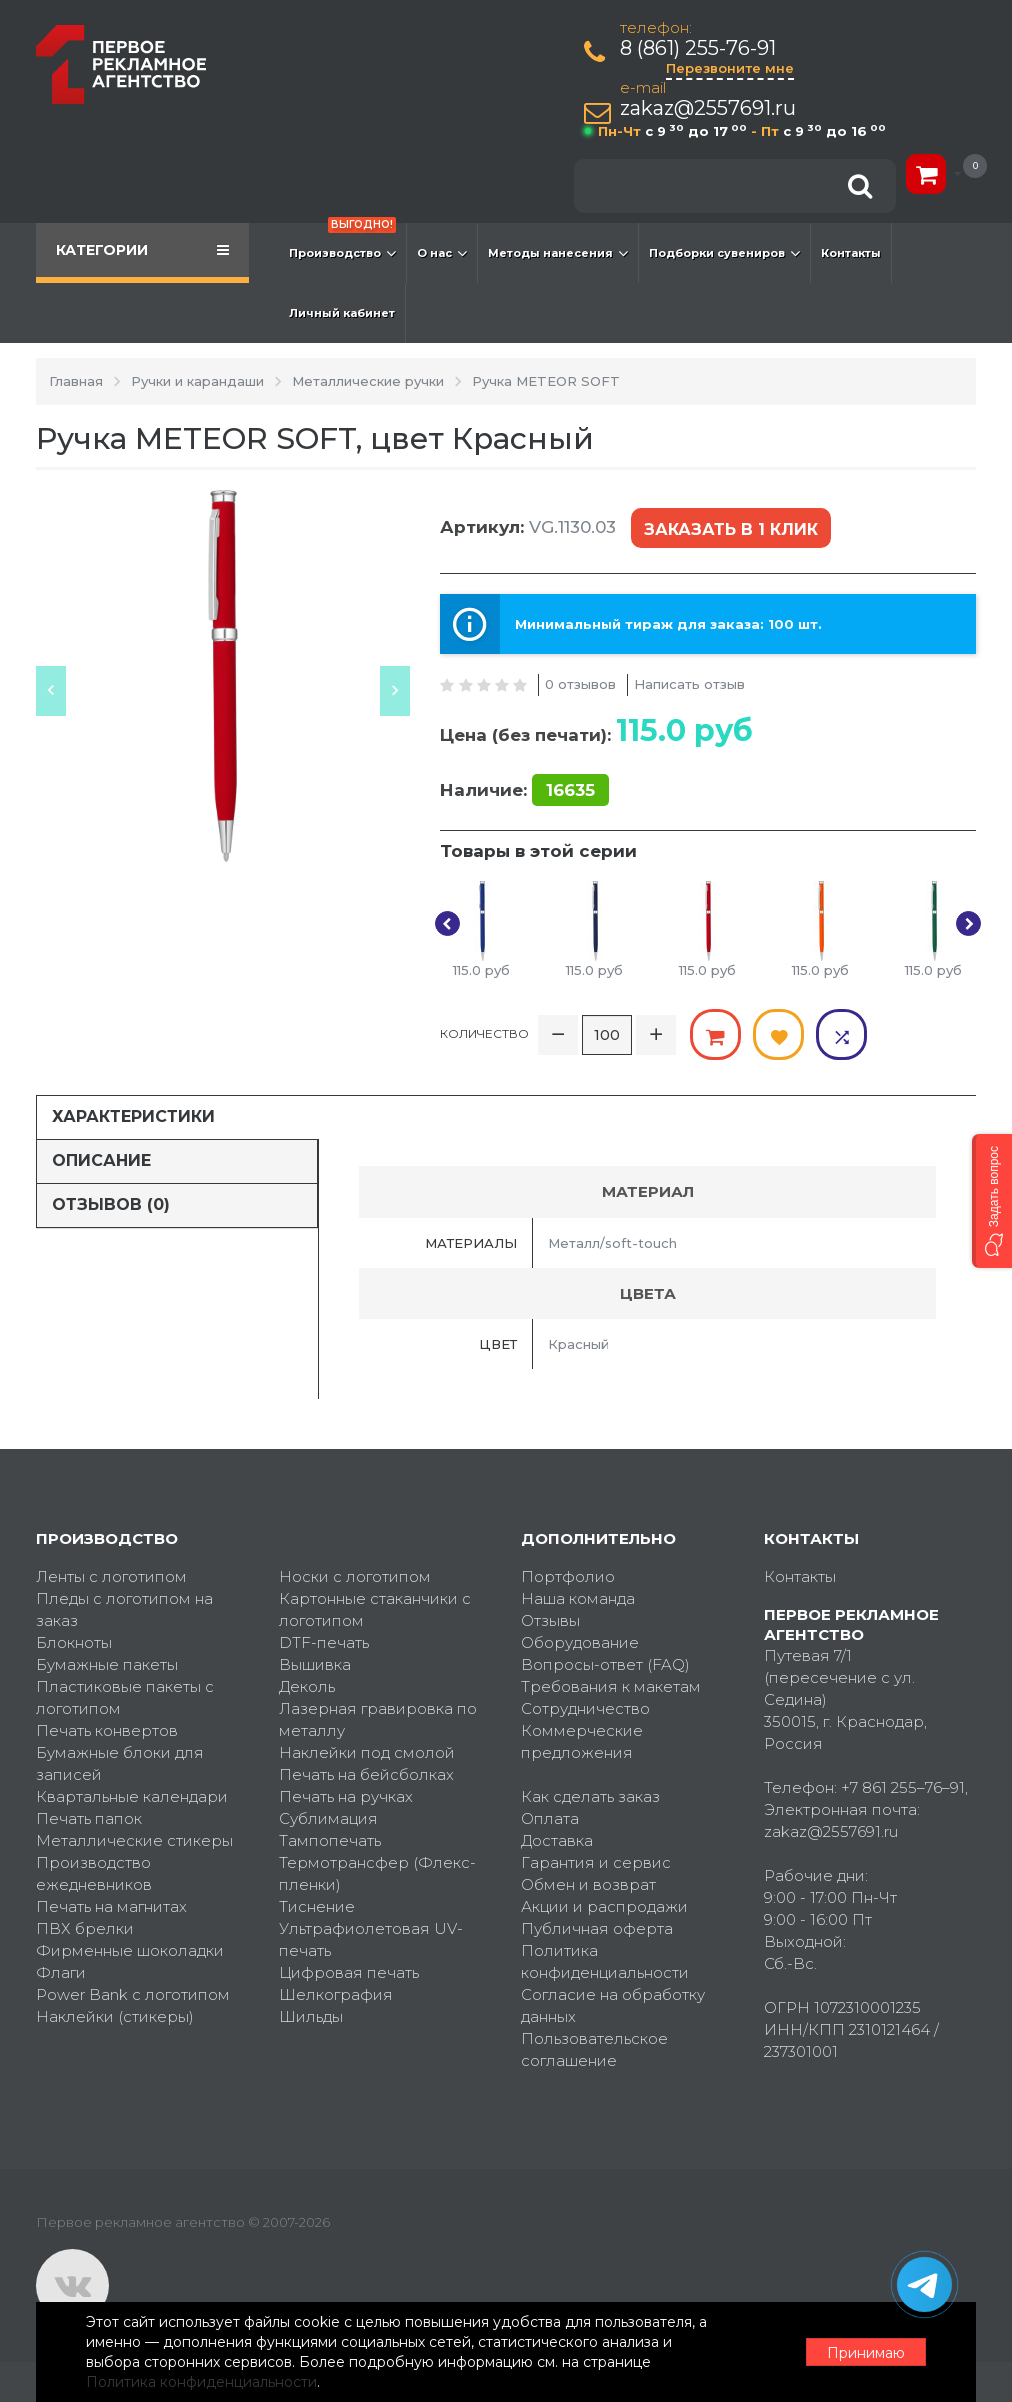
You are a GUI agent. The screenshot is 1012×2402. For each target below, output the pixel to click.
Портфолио (568, 1576)
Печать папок (89, 1818)
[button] (992, 1201)
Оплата (550, 1818)
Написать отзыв (689, 684)
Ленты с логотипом (111, 1576)
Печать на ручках (346, 1796)
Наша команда (578, 1598)
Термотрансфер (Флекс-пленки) (377, 1873)
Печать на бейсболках (366, 1774)
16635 (570, 790)
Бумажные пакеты (107, 1664)
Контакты (851, 253)
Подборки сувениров (724, 253)
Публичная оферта (597, 1928)
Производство (342, 243)
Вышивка (315, 1664)
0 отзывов (580, 684)
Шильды (311, 2016)
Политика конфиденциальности (605, 1961)
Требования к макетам (611, 1686)
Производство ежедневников (94, 1873)
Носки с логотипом (355, 1576)
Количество (484, 1033)
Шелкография (336, 1994)
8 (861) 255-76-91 (698, 48)
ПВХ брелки (85, 1928)
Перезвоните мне (730, 68)
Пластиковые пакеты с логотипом (125, 1697)
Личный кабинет (342, 313)
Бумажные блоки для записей (120, 1763)
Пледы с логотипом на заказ (124, 1609)
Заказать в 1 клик (731, 529)
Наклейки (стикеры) (115, 2016)
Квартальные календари (132, 1796)
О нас (442, 253)
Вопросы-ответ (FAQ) (605, 1664)
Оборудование (580, 1642)
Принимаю (866, 2353)
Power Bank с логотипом (133, 1994)
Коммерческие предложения (582, 1741)
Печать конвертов (107, 1730)
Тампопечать (330, 1840)
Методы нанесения (558, 253)
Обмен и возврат (588, 1884)
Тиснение (317, 1906)
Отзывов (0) (111, 1204)
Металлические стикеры (134, 1840)
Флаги (61, 1972)
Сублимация (328, 1818)
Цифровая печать (349, 1972)
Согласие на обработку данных (613, 2005)
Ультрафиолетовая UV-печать (371, 1939)
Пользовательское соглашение (594, 2049)
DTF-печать (324, 1642)
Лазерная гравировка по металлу (378, 1719)
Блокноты (74, 1642)
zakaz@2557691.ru (708, 108)
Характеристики (133, 1116)
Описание (101, 1160)
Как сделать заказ (590, 1796)
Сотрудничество (585, 1708)
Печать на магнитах (111, 1906)
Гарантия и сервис (596, 1862)
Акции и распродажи (604, 1906)
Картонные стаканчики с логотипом (375, 1609)
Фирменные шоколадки (130, 1950)
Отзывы (550, 1620)
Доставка (557, 1840)
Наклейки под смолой (367, 1752)
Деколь (307, 1686)
